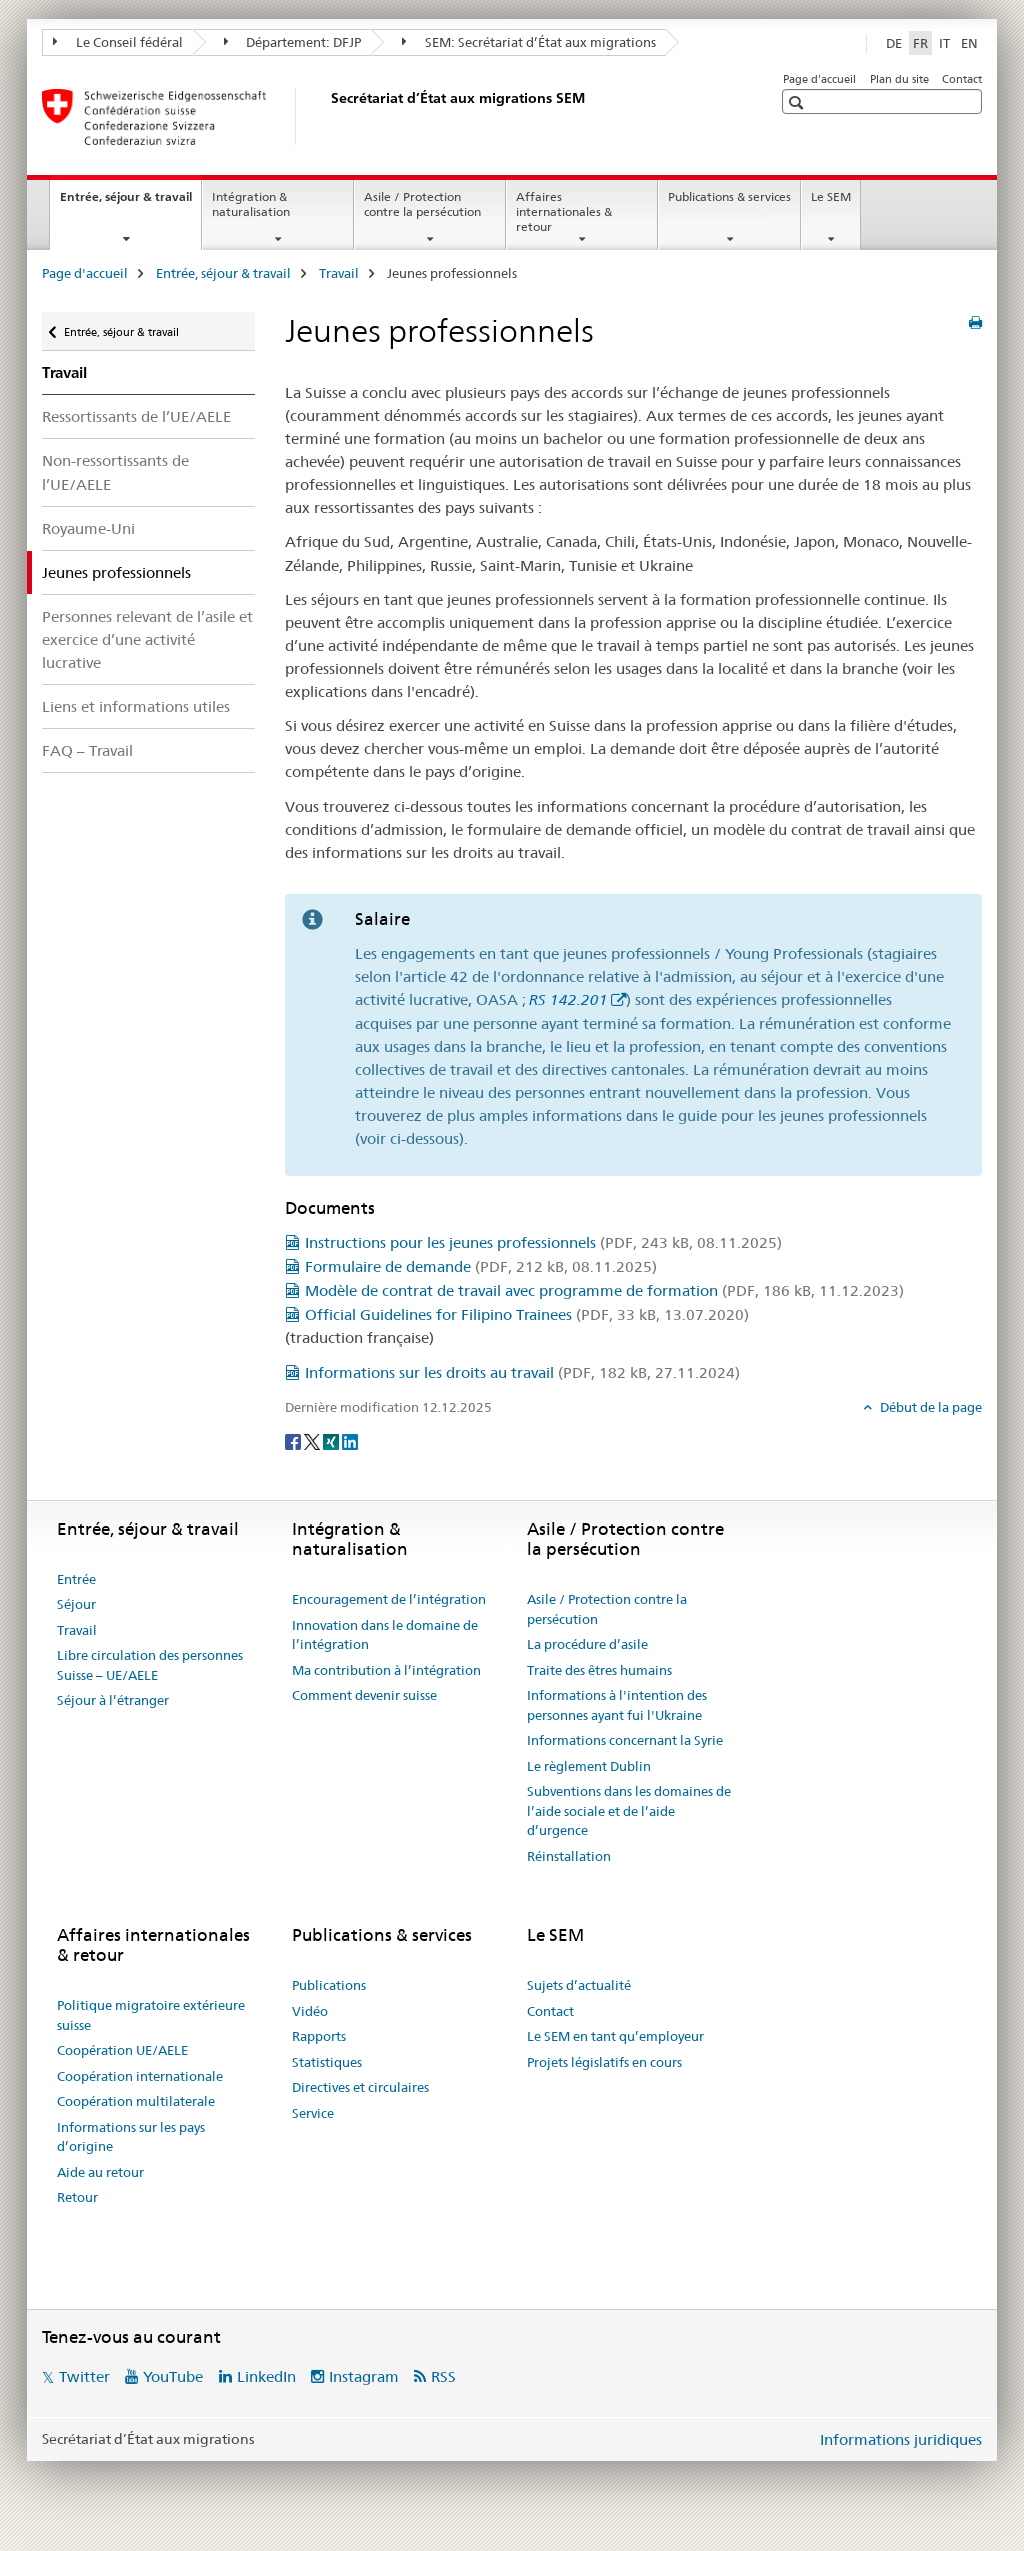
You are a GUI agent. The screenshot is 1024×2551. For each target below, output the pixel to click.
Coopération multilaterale (136, 2101)
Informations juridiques (901, 2439)
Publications (329, 1985)
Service (313, 2113)
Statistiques (327, 2062)
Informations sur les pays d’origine (131, 2137)
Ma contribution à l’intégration (386, 1670)
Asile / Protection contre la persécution (422, 204)
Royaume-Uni (88, 528)
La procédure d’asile (587, 1644)
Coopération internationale (140, 2076)
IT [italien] (944, 43)
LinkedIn (266, 2376)
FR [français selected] (920, 43)
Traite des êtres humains (599, 1670)
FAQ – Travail (87, 750)
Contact (962, 79)
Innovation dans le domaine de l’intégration (385, 1635)
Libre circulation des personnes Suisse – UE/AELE (150, 1665)
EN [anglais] (969, 43)
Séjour (76, 1604)
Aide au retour (100, 2172)
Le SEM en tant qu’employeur (615, 2036)
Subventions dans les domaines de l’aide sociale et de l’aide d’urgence (629, 1810)
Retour (77, 2197)
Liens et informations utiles (136, 706)
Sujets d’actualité (579, 1985)
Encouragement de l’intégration (389, 1599)
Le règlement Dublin (589, 1766)
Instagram (364, 2376)
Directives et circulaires (360, 2087)
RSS (443, 2376)
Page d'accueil (819, 79)
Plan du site (899, 79)
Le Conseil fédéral (118, 42)
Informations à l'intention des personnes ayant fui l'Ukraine (617, 1705)
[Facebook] (294, 1441)
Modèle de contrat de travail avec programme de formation (604, 1290)
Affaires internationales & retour (564, 211)
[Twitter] (313, 1441)
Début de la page (929, 1407)
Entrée (76, 1579)
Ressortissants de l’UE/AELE (136, 416)
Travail (339, 273)
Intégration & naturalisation (251, 204)
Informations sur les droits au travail (522, 1372)
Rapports (319, 2036)
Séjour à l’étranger (113, 1700)
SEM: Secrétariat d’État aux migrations (529, 42)
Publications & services (729, 196)
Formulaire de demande (481, 1266)
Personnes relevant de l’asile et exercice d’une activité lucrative (147, 639)
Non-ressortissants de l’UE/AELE (115, 472)
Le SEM (831, 196)
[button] (798, 102)
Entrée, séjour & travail (130, 203)
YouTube (173, 2376)
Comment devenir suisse (364, 1695)
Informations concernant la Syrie (625, 1740)
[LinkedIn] (350, 1441)
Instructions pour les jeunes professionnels (543, 1242)
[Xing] (332, 1441)
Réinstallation (569, 1856)
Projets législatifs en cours (604, 2062)
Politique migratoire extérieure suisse (151, 2015)
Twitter (84, 2376)
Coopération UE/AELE (122, 2050)
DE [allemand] (894, 43)
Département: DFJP (293, 42)
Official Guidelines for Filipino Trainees (527, 1314)
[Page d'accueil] (327, 117)
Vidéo (310, 2011)
